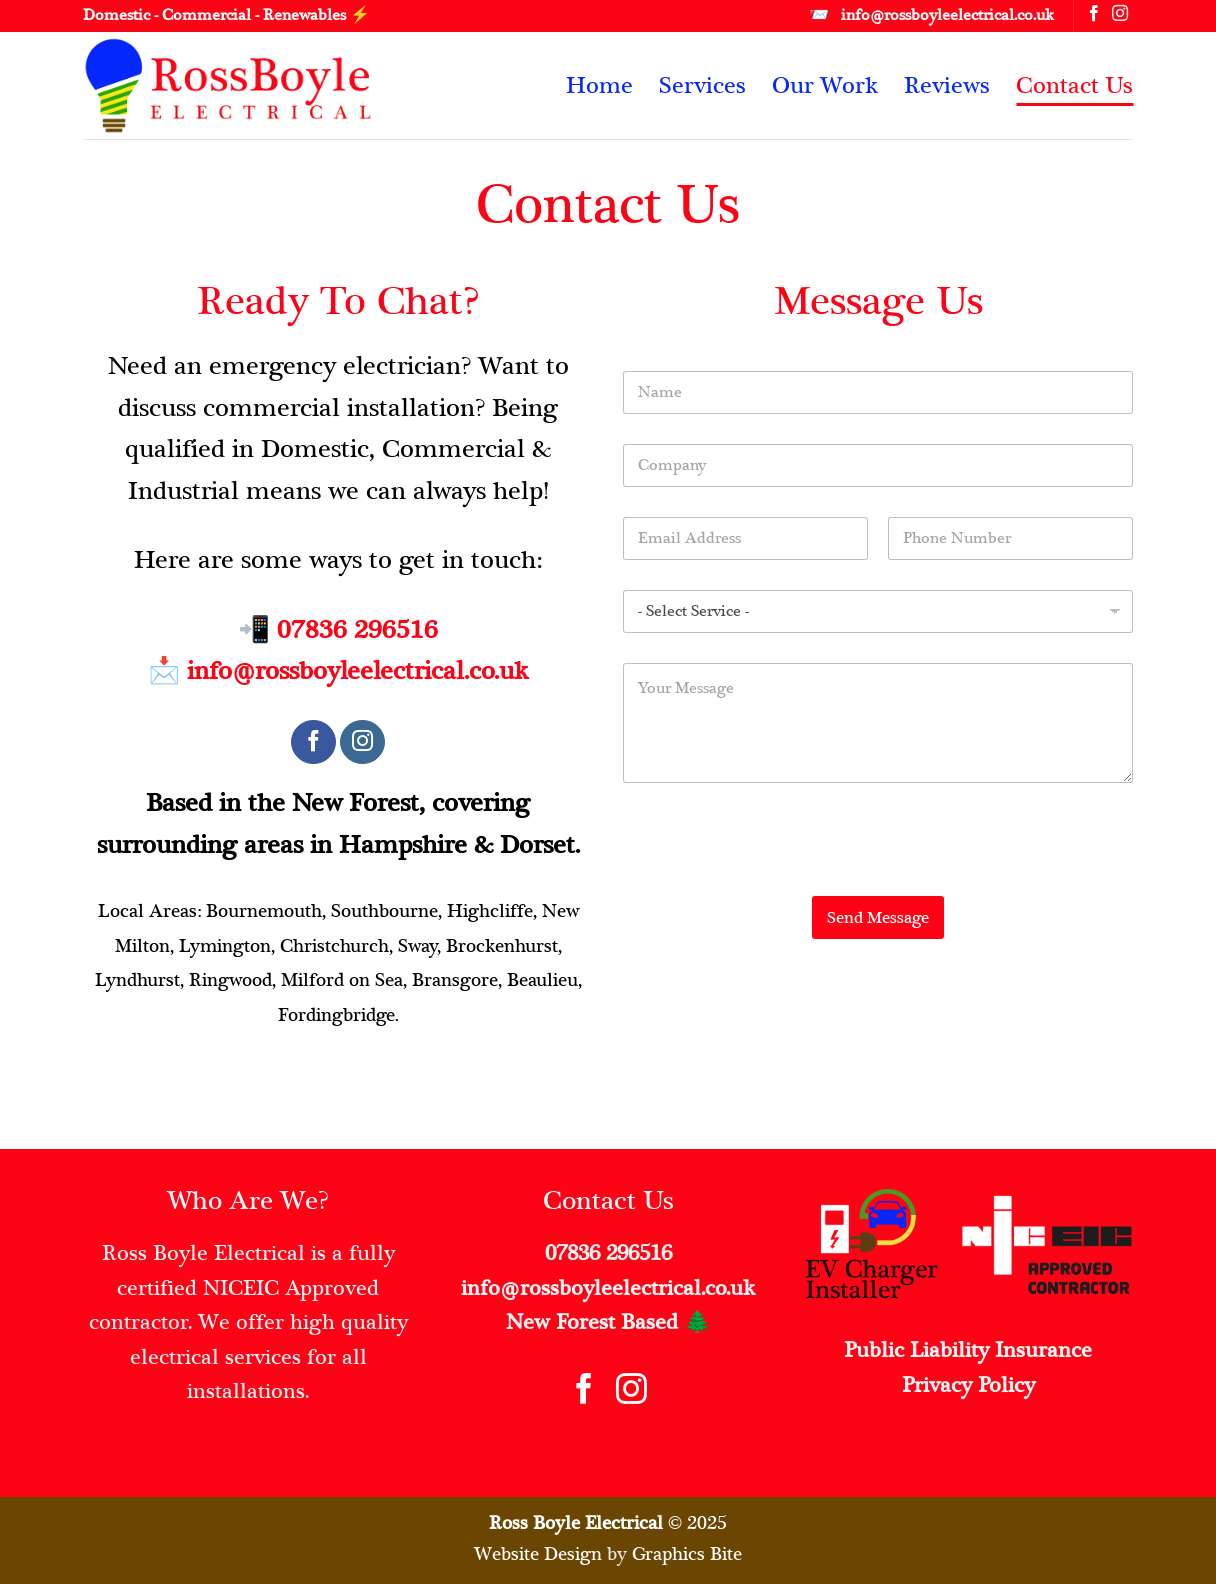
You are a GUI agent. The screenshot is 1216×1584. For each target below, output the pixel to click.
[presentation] (775, 883)
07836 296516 (357, 629)
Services (702, 85)
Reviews (947, 85)
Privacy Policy (968, 1385)
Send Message (878, 917)
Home (599, 85)
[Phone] (1010, 538)
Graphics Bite (687, 1553)
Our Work (825, 85)
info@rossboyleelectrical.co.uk (357, 670)
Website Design (538, 1553)
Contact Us (1074, 85)
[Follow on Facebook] (1094, 15)
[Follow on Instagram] (1120, 15)
